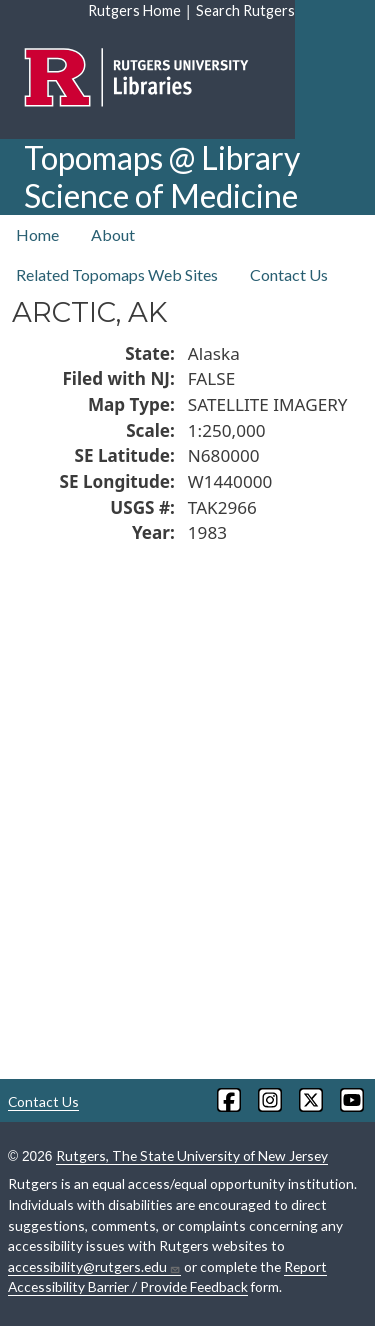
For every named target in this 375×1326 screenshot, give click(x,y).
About (113, 234)
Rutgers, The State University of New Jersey (192, 1155)
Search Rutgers (245, 10)
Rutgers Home (134, 10)
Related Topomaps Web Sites (117, 274)
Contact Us (289, 274)
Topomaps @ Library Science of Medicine (162, 176)
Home (37, 234)
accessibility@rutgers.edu (94, 1267)
